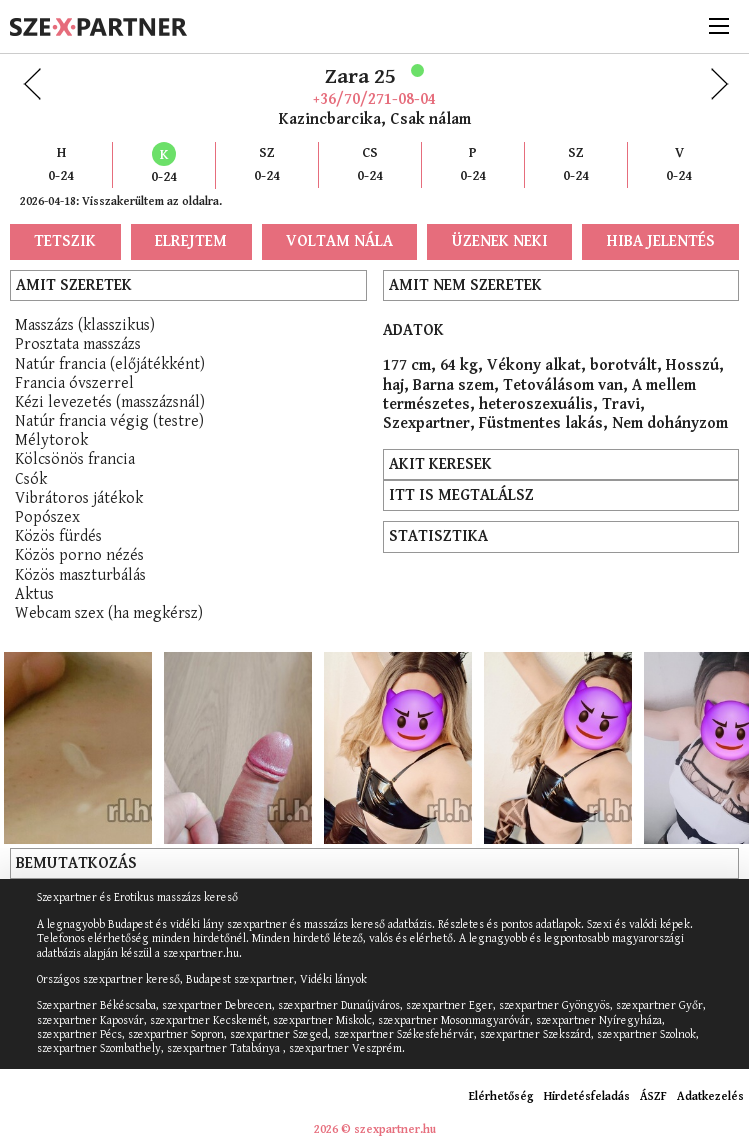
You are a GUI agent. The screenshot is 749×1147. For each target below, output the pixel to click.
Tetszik (65, 241)
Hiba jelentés (661, 241)
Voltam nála (339, 241)
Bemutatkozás (76, 863)
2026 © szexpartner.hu (375, 1129)
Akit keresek (440, 464)
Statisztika (438, 536)
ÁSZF (653, 1096)
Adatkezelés (710, 1096)
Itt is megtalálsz (461, 495)
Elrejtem (191, 241)
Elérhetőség (501, 1096)
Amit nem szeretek (465, 285)
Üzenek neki (500, 241)
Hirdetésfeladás (587, 1096)
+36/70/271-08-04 (374, 99)
